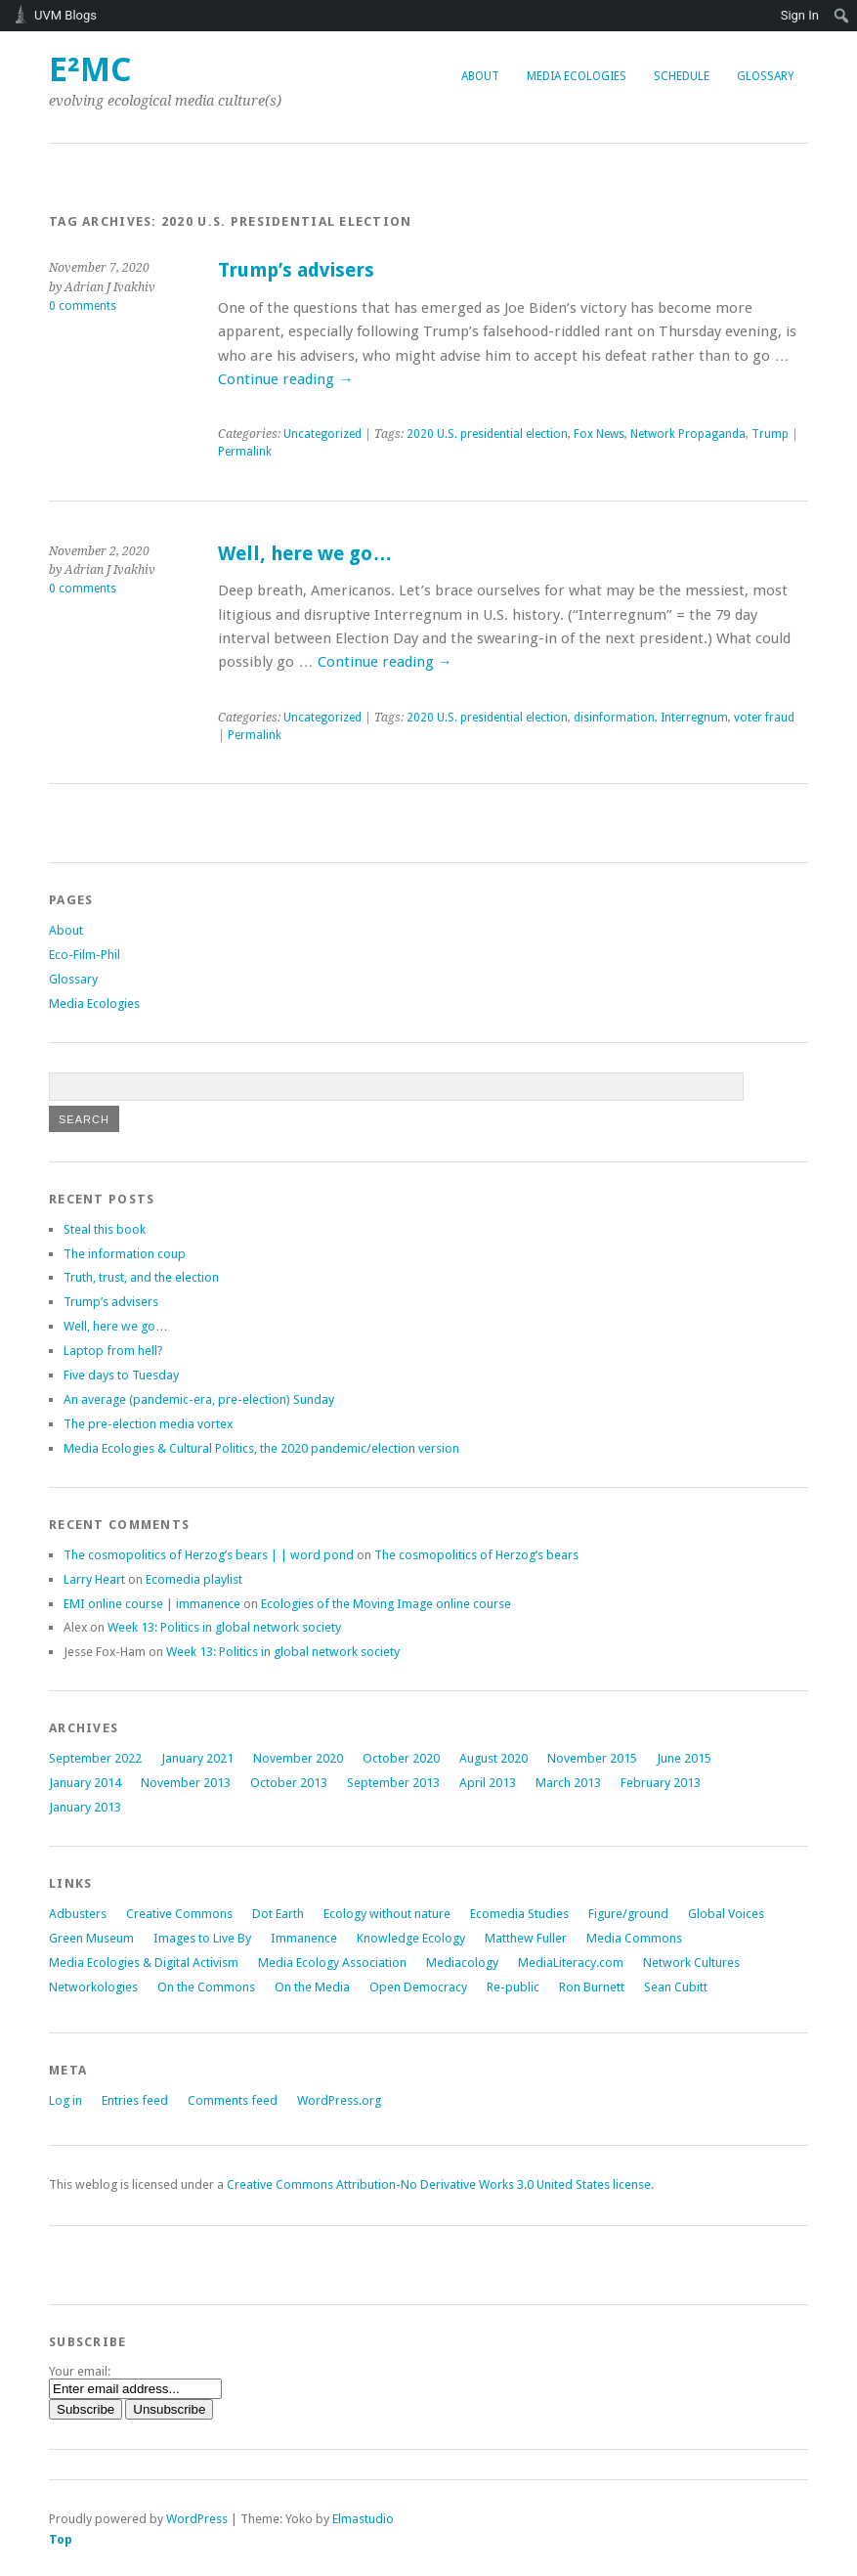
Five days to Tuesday (121, 1375)
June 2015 (684, 1758)
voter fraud (764, 717)
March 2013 (568, 1782)
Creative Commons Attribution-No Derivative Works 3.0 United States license (439, 2184)
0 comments (82, 306)
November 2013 (186, 1782)
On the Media (312, 1987)
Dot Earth (278, 1913)
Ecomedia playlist (194, 1579)
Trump (770, 434)
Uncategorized (322, 434)
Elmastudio (363, 2518)
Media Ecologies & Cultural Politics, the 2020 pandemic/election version (261, 1448)
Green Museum (91, 1938)
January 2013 (85, 1807)
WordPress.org (339, 2100)
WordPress (197, 2518)
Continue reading (285, 379)
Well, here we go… (305, 554)
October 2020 (401, 1758)
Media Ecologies (576, 76)
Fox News (599, 434)
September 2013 (393, 1782)
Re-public (513, 1987)
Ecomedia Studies (519, 1913)
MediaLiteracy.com (570, 1962)
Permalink (245, 451)
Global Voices (726, 1913)
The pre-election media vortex (148, 1424)
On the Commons (206, 1987)
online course (386, 1603)
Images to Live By (202, 1938)
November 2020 (298, 1758)
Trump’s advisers (296, 270)
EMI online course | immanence (152, 1603)
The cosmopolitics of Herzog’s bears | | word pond (209, 1555)
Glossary (765, 76)
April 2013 (487, 1782)
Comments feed (233, 2100)
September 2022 (95, 1758)
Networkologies (93, 1987)
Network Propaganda (688, 434)
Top (60, 2539)
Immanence (304, 1938)
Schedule (681, 76)
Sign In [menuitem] (800, 15)
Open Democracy (418, 1987)
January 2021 (197, 1758)
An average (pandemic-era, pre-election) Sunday (199, 1399)
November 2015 (592, 1758)
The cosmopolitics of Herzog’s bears (476, 1555)
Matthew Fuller (526, 1938)
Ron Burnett (591, 1987)
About (480, 76)
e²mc (90, 70)
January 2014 (85, 1782)
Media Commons (634, 1938)
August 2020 (493, 1758)
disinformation (614, 717)
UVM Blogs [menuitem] (65, 15)
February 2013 (661, 1782)
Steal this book (105, 1229)
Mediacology (462, 1962)
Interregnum (694, 717)
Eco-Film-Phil (84, 954)
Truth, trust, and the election (141, 1277)
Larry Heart (94, 1579)
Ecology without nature (386, 1913)
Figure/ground (628, 1913)
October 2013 (288, 1782)
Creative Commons (179, 1913)
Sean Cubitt (675, 1987)
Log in (65, 2100)
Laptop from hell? (113, 1350)
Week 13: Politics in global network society (224, 1627)
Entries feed (135, 2100)
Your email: (79, 2371)
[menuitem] (842, 15)
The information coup (125, 1253)
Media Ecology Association (332, 1962)
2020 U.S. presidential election (487, 434)
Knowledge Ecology (411, 1938)
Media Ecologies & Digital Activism (143, 1962)
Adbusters (78, 1913)
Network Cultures (691, 1962)
